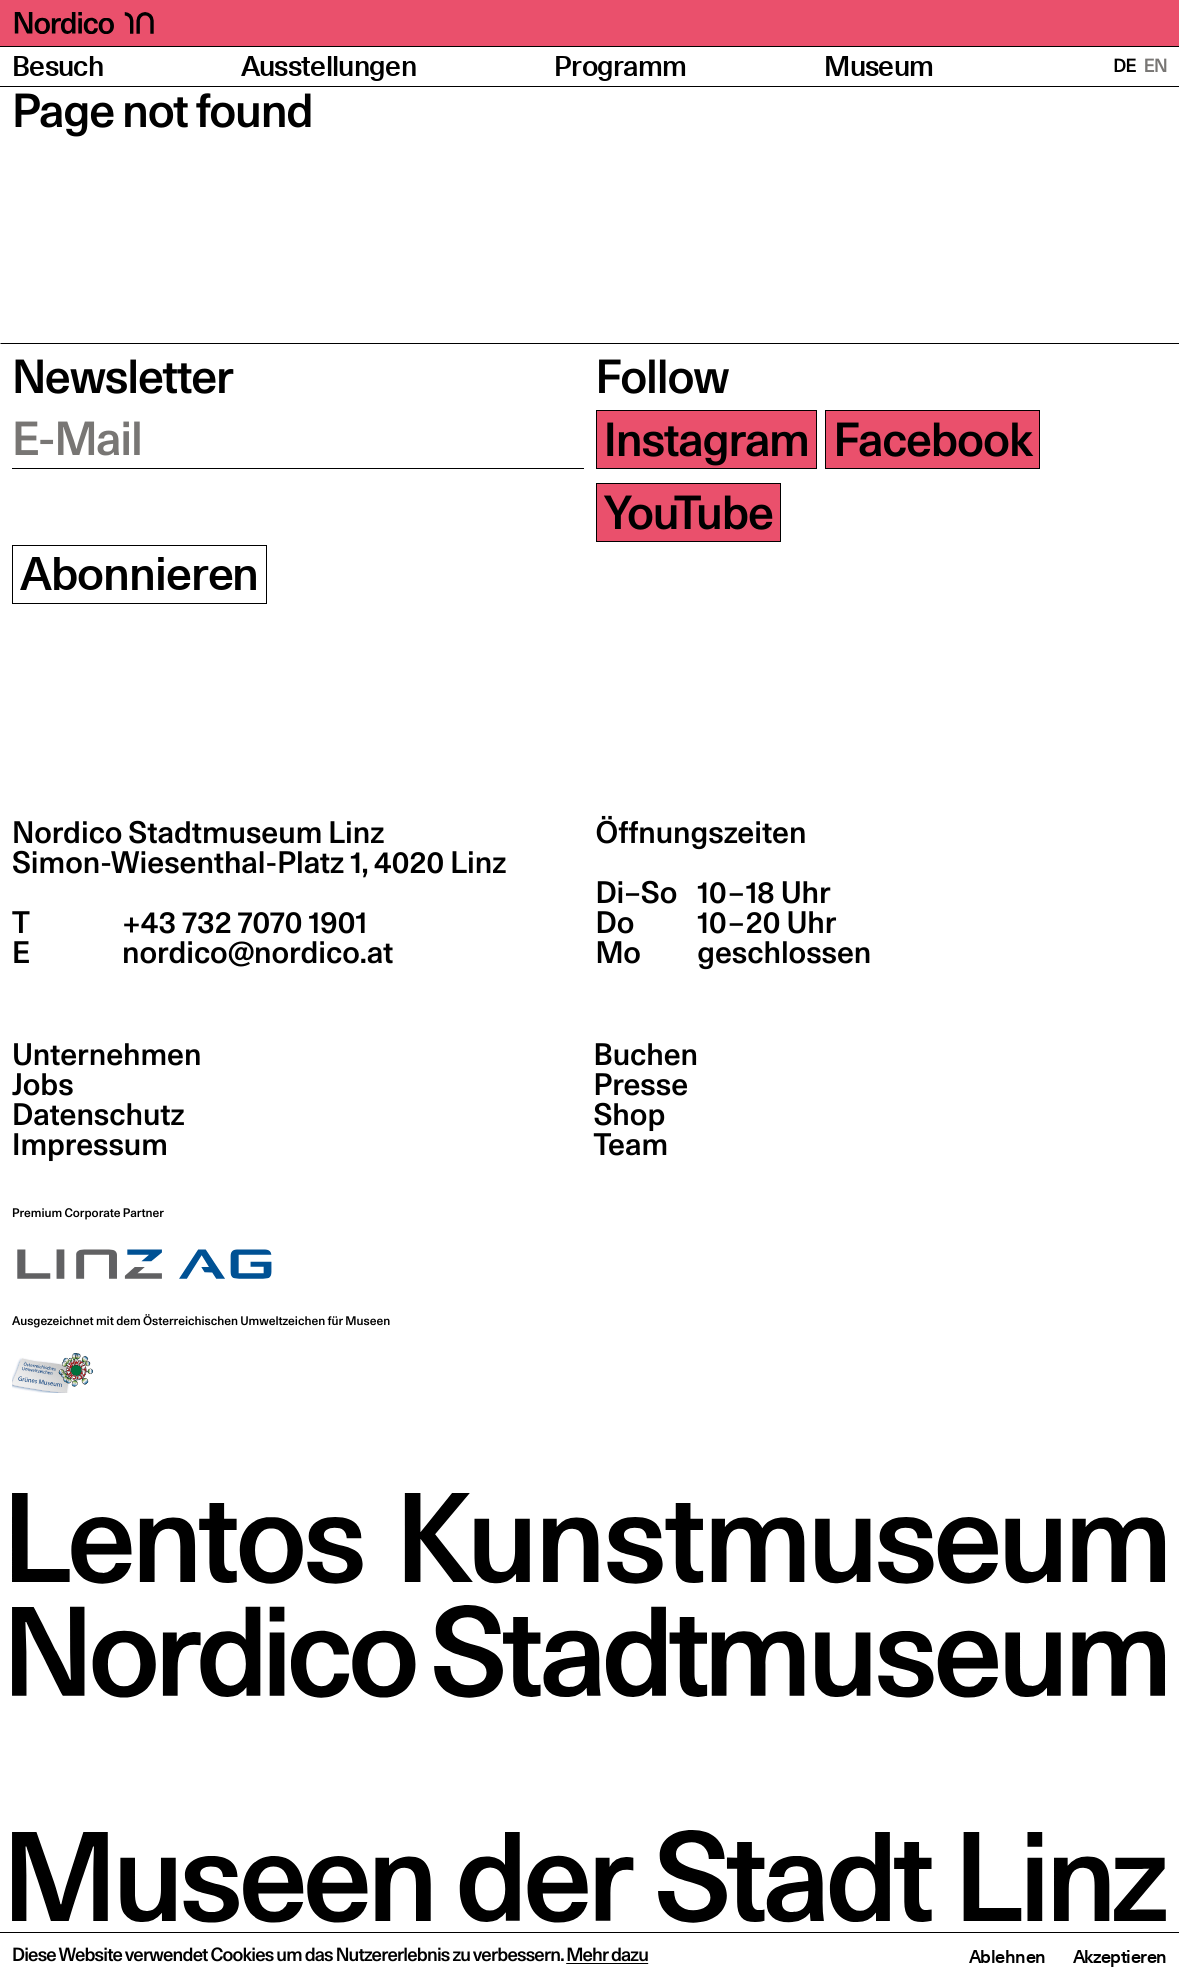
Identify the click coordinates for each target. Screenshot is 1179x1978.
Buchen (646, 1055)
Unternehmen (106, 1055)
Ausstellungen (328, 66)
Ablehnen (1007, 1957)
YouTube (688, 512)
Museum (878, 66)
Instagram (706, 439)
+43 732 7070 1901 (241, 923)
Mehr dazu (607, 1956)
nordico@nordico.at (254, 953)
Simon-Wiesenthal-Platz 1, (259, 863)
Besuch (57, 66)
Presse (641, 1085)
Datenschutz (98, 1115)
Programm (620, 66)
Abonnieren (139, 574)
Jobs (43, 1085)
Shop (630, 1115)
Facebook (933, 439)
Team (631, 1145)
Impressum (90, 1145)
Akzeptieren (1120, 1957)
